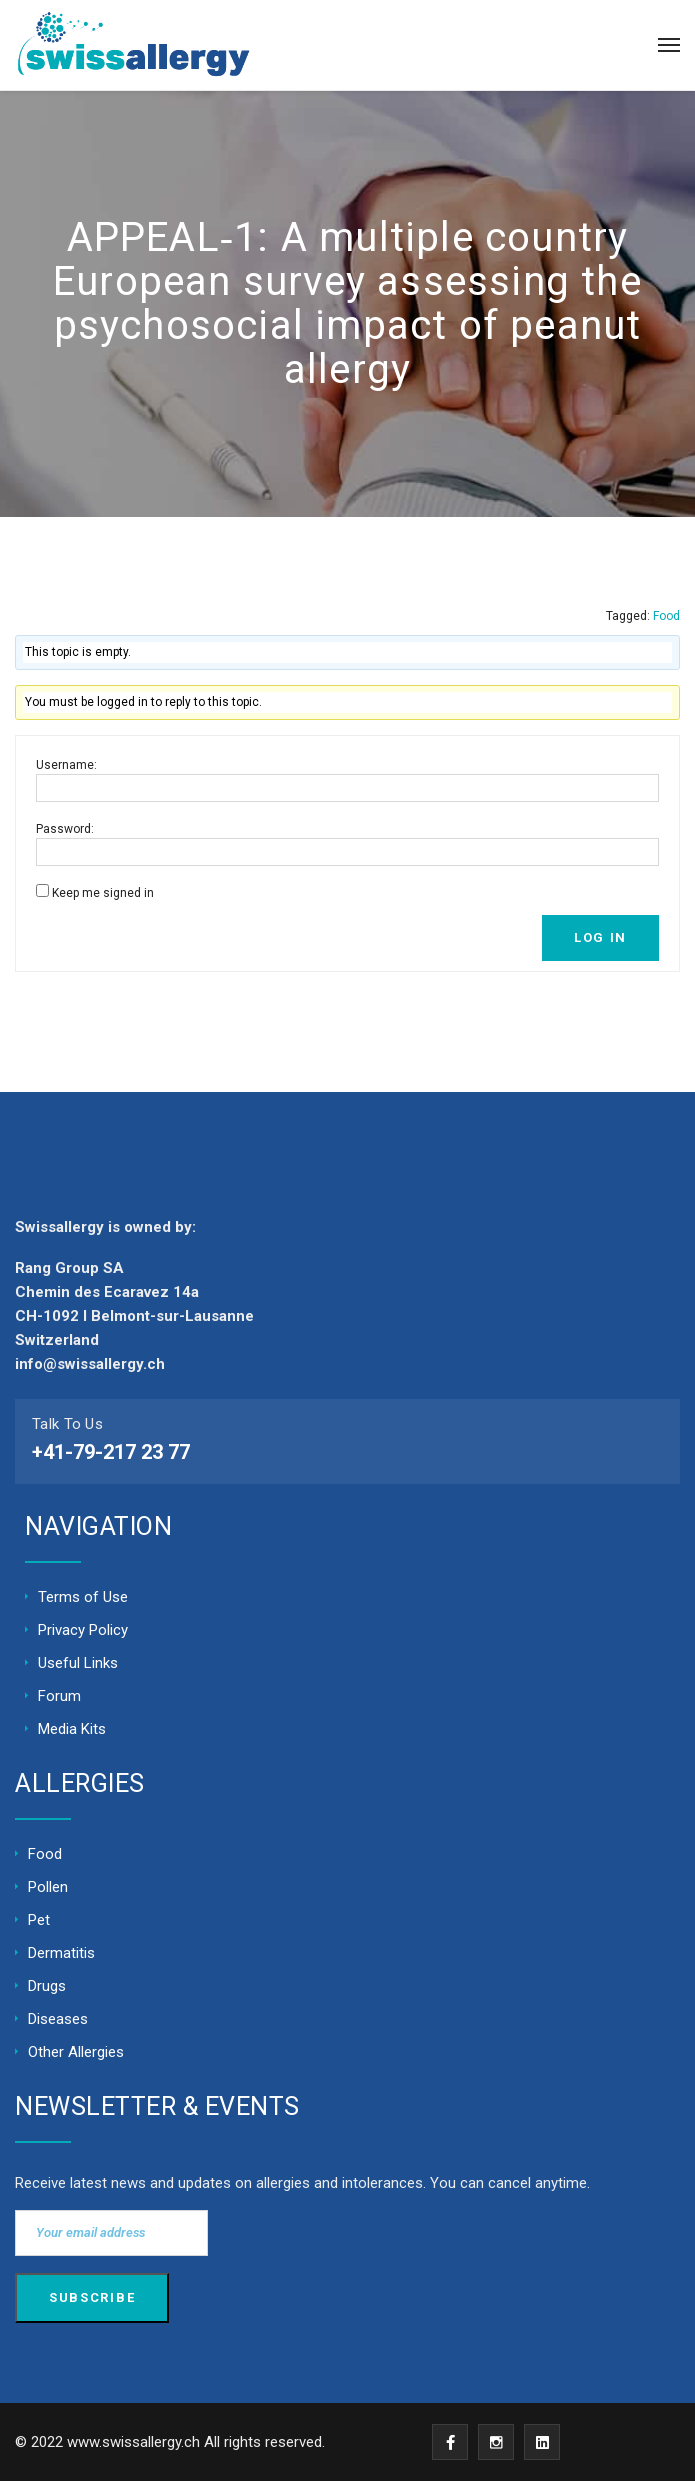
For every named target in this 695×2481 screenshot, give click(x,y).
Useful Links (78, 1663)
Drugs (47, 1986)
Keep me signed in (103, 893)
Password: (65, 829)
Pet (39, 1920)
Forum (59, 1696)
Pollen (48, 1887)
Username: (66, 765)
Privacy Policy (83, 1630)
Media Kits (72, 1729)
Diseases (58, 2019)
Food (666, 616)
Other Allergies (76, 2052)
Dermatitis (61, 1953)
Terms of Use (83, 1597)
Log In (600, 937)
